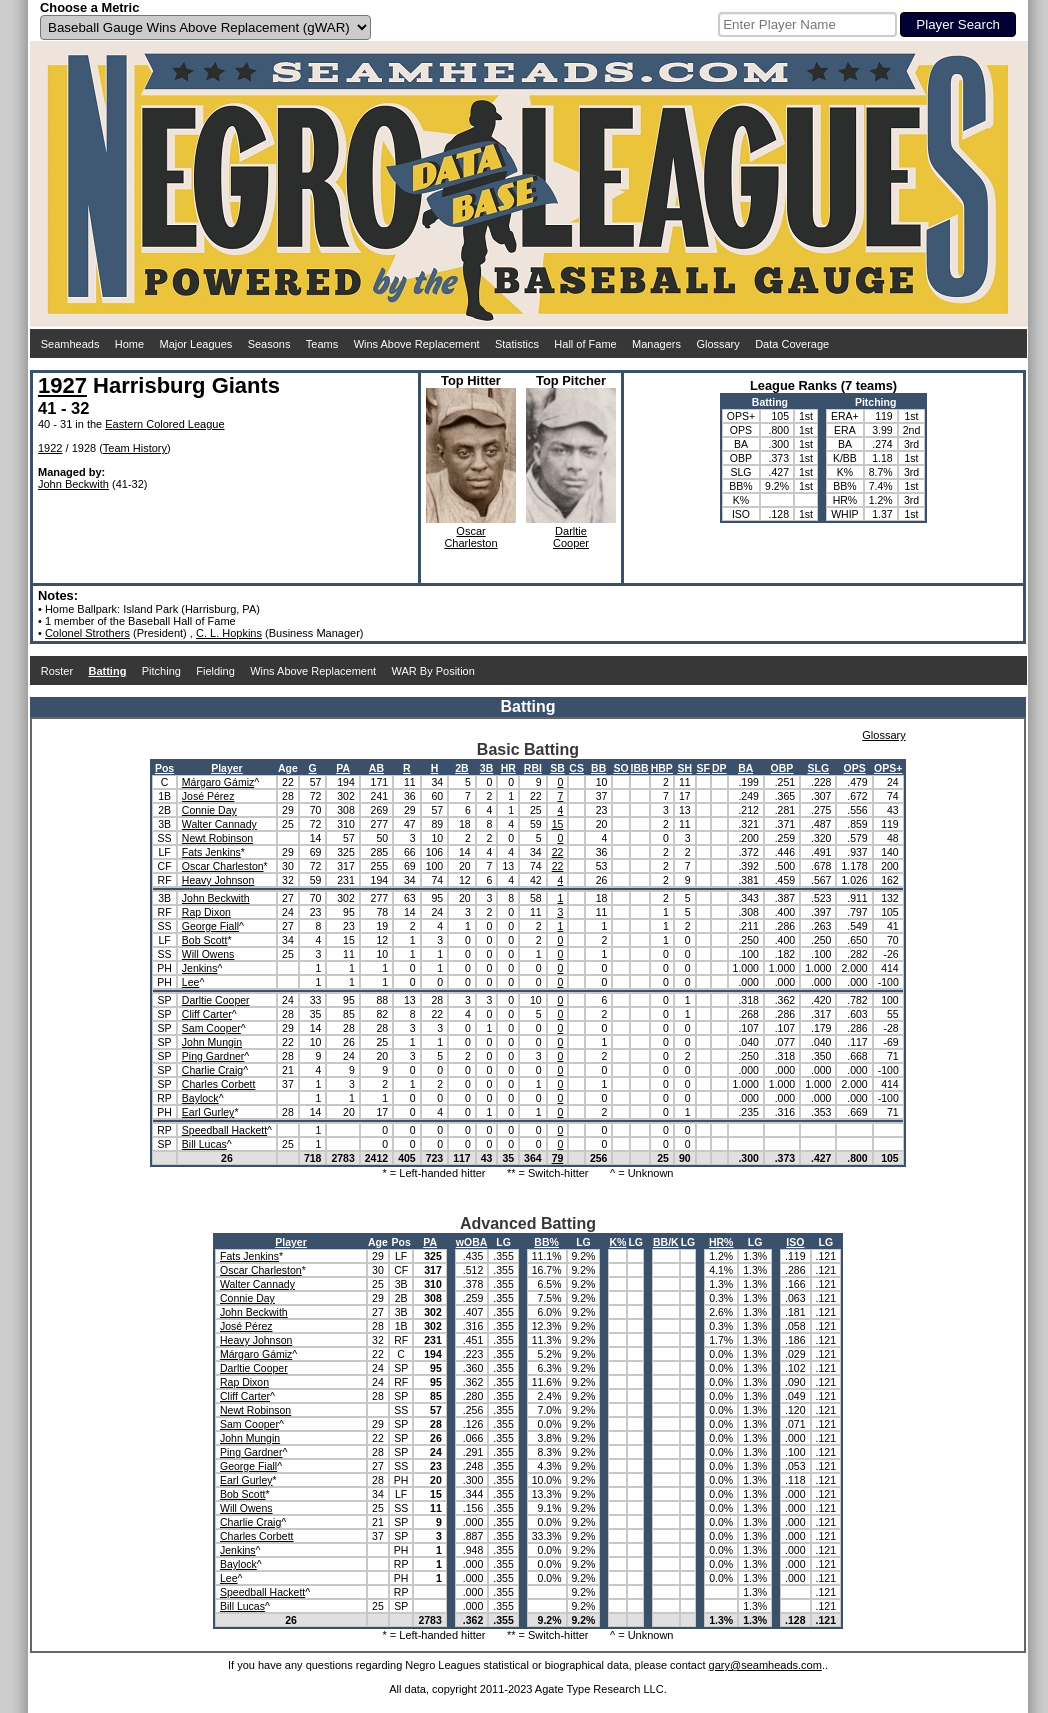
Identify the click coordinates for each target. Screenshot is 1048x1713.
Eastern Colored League (164, 424)
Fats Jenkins (211, 852)
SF (703, 768)
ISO (795, 1242)
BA (745, 768)
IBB (640, 768)
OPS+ (888, 768)
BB (598, 768)
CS (576, 768)
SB (557, 768)
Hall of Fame (585, 344)
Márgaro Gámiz (218, 782)
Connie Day (209, 810)
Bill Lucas (204, 1144)
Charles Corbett (219, 1084)
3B (486, 768)
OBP (782, 768)
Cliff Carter (207, 1014)
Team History (135, 448)
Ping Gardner (213, 1056)
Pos (164, 768)
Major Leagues (196, 344)
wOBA (472, 1242)
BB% (546, 1242)
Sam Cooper (211, 1028)
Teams (322, 344)
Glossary (717, 344)
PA (343, 768)
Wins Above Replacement (417, 344)
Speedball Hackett (224, 1130)
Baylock (200, 1098)
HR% (721, 1242)
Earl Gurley (208, 1112)
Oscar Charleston (223, 866)
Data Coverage (792, 344)
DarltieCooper (571, 537)
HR (508, 768)
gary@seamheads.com (765, 1665)
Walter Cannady (219, 824)
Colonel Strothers (87, 633)
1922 (50, 448)
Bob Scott (205, 940)
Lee (191, 982)
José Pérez (208, 796)
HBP (662, 768)
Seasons (269, 344)
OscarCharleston (470, 537)
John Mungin (212, 1042)
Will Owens (208, 954)
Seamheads (70, 344)
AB (376, 768)
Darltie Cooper (216, 1000)
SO (620, 768)
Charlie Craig (212, 1070)
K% (617, 1242)
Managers (656, 344)
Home (129, 344)
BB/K (666, 1242)
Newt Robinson (217, 838)
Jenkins (200, 968)
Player (227, 768)
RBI (533, 768)
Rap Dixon (206, 912)
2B (461, 768)
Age (288, 768)
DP (719, 768)
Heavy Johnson (218, 880)
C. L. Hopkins (229, 633)
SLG (818, 768)
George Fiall (210, 926)
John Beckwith (73, 484)
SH (684, 768)
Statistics (517, 344)
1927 (62, 385)
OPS (854, 768)
